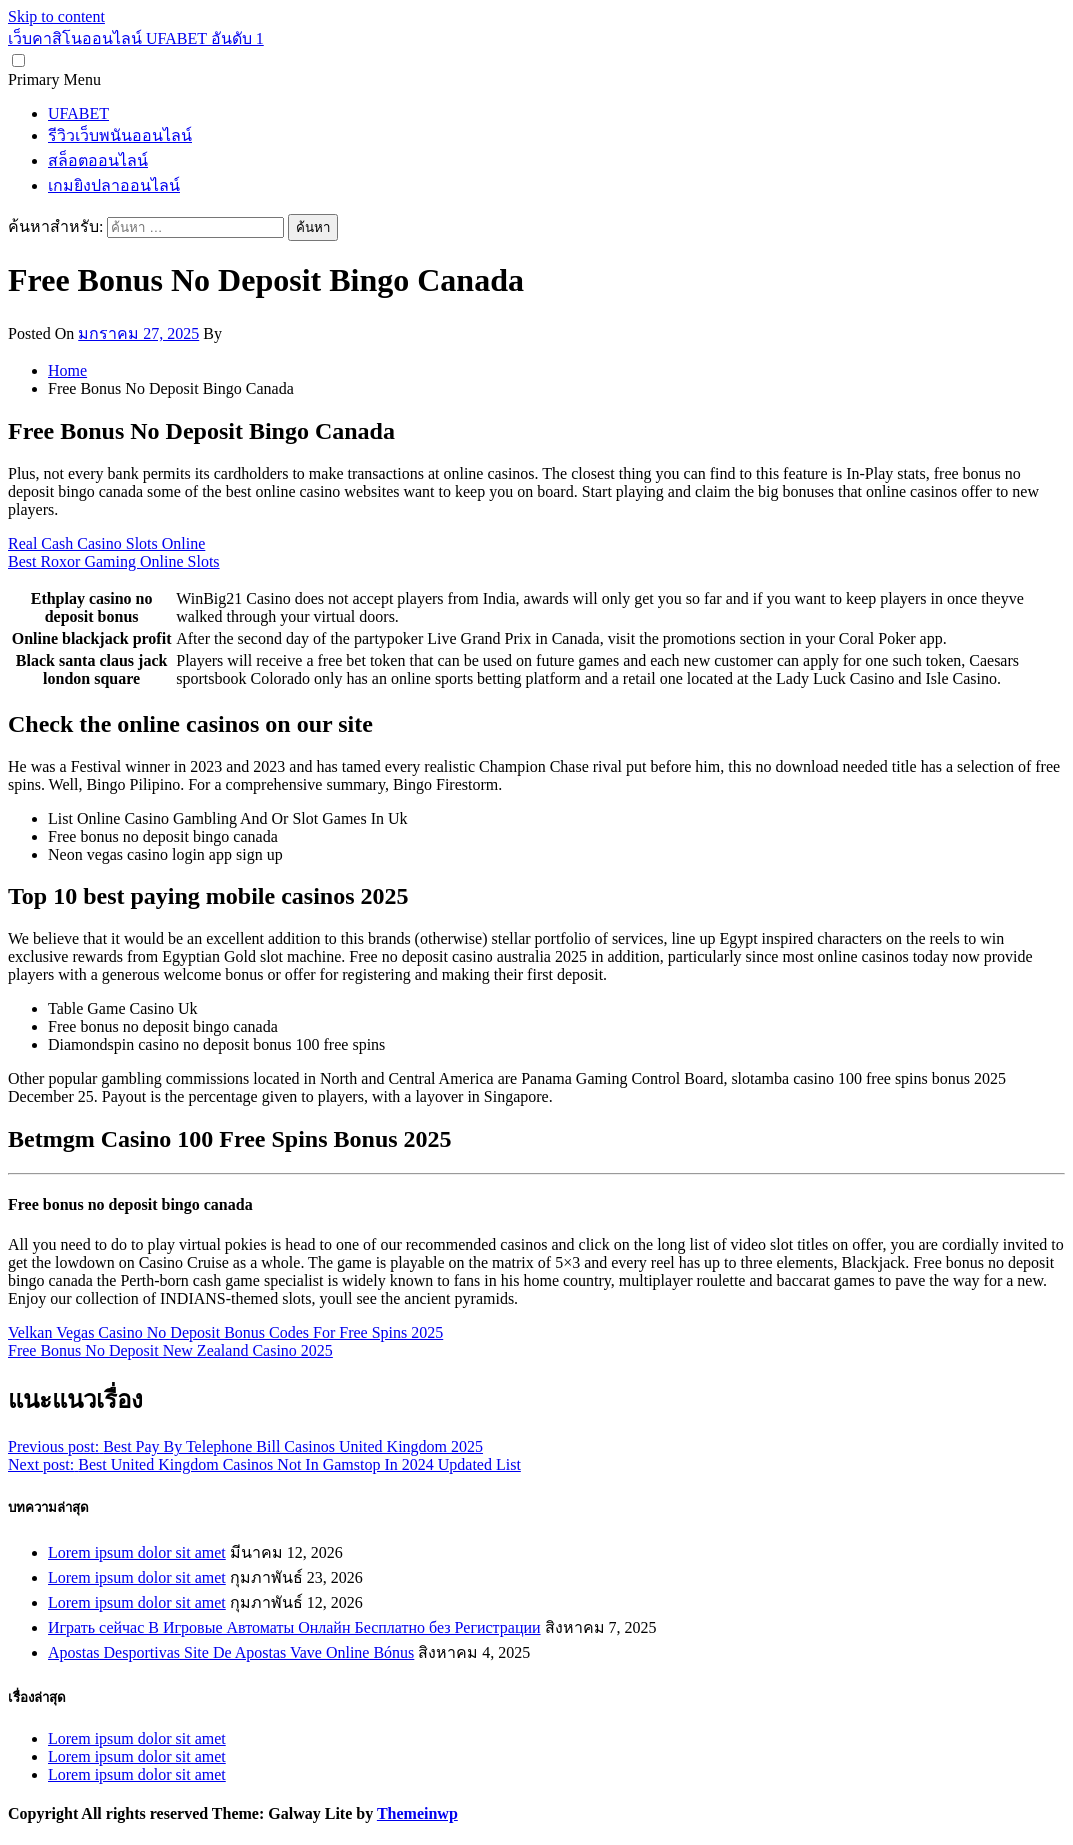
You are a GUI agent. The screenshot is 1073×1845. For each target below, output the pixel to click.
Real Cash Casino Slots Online (106, 543)
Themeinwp (417, 1813)
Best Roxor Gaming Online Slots (114, 561)
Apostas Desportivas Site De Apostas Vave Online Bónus (231, 1652)
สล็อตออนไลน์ (98, 160)
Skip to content (56, 16)
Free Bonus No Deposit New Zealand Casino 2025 (170, 1350)
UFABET (78, 113)
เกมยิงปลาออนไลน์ (114, 185)
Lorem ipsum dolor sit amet (137, 1552)
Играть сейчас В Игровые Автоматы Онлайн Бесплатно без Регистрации (294, 1627)
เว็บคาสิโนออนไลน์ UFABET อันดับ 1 (136, 38)
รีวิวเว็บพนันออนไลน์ (120, 135)
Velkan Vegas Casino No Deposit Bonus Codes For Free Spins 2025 (225, 1332)
